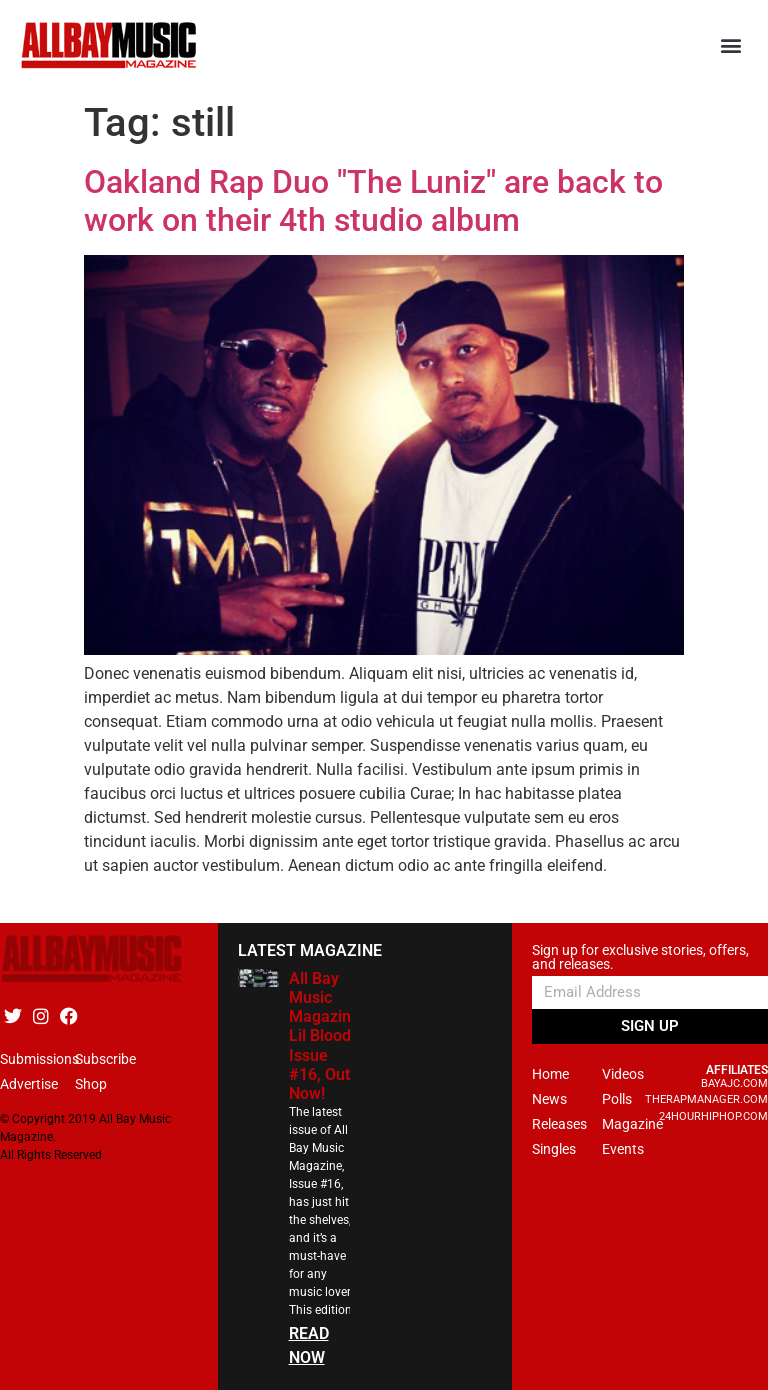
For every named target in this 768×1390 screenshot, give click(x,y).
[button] (731, 45)
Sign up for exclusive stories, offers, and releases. (640, 957)
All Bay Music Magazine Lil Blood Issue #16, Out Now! (324, 1036)
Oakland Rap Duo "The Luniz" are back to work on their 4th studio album (373, 201)
